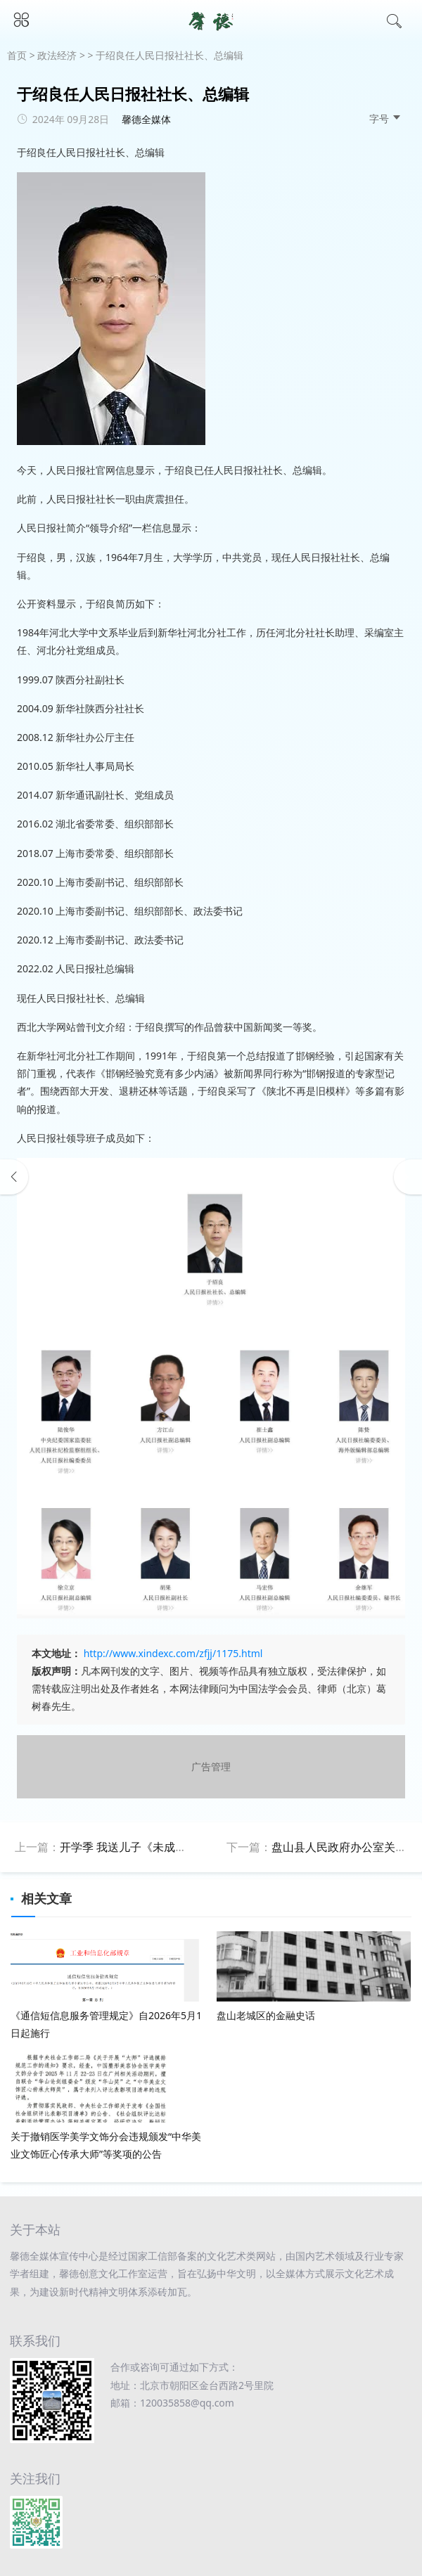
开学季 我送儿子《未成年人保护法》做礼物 (168, 1847)
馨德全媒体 (146, 119)
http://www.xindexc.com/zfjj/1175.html (173, 1653)
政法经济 (57, 55)
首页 (17, 55)
